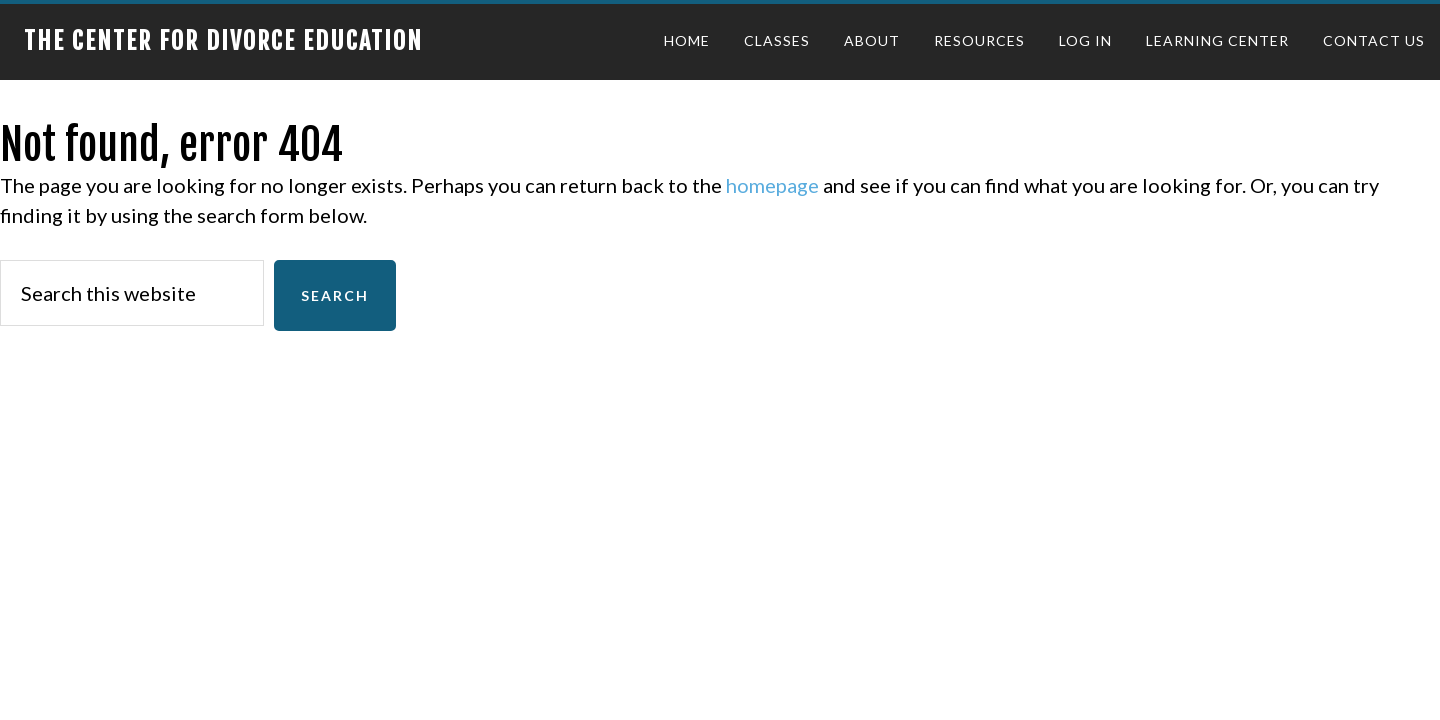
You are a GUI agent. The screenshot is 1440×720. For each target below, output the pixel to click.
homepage (772, 185)
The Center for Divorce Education (223, 41)
